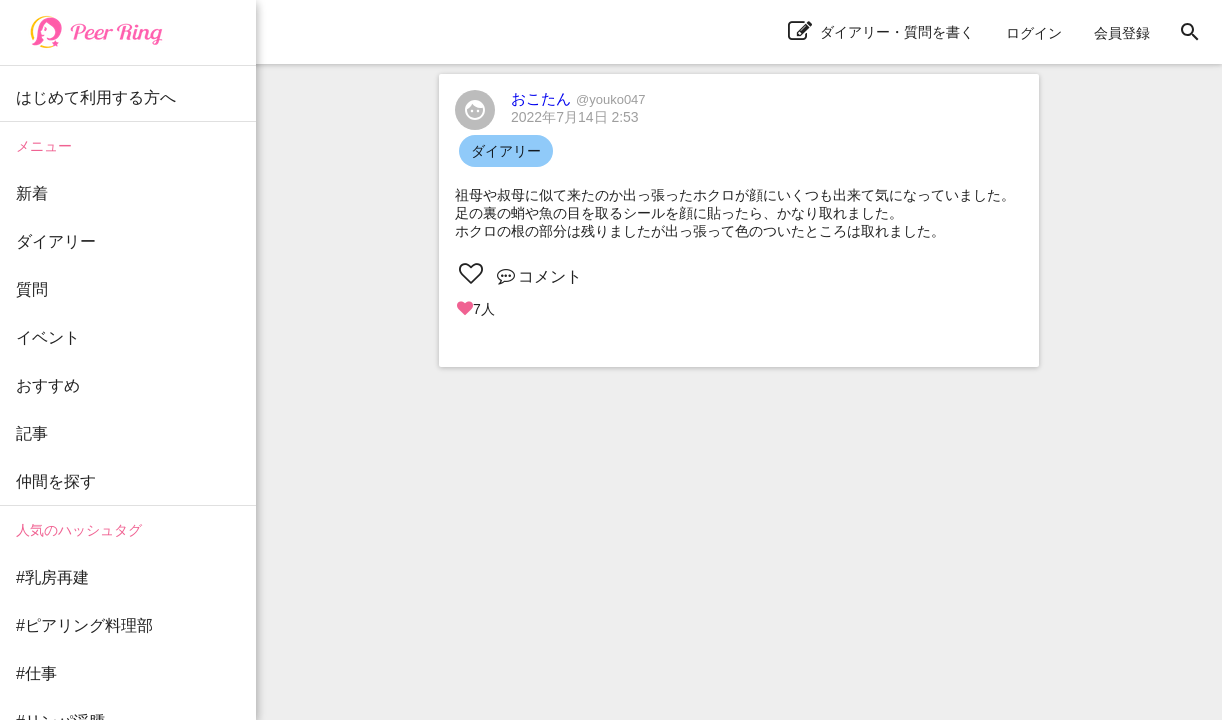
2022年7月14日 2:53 (575, 117)
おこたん (578, 98)
